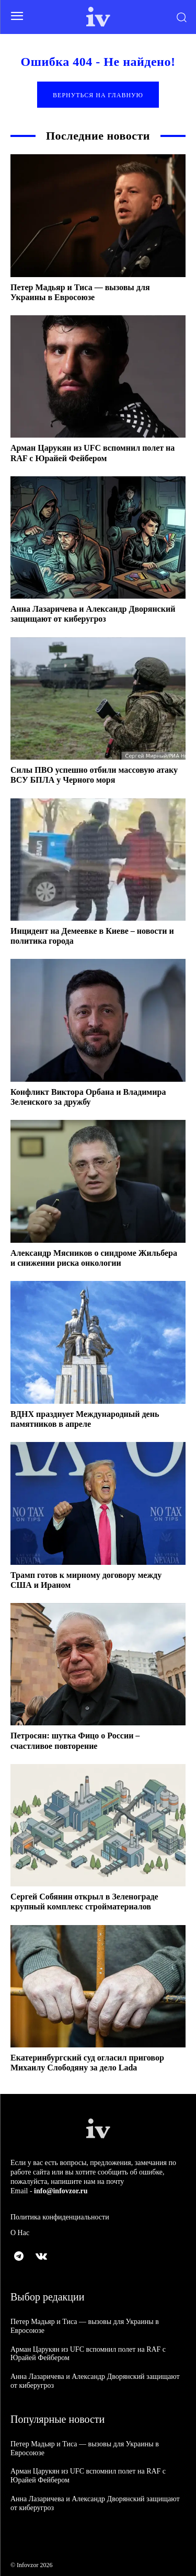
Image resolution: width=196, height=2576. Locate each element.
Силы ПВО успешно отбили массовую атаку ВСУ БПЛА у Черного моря (94, 774)
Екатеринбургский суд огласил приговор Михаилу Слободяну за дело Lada (87, 2062)
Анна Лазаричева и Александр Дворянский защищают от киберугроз (92, 613)
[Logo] (98, 17)
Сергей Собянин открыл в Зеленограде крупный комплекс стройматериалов (84, 1901)
